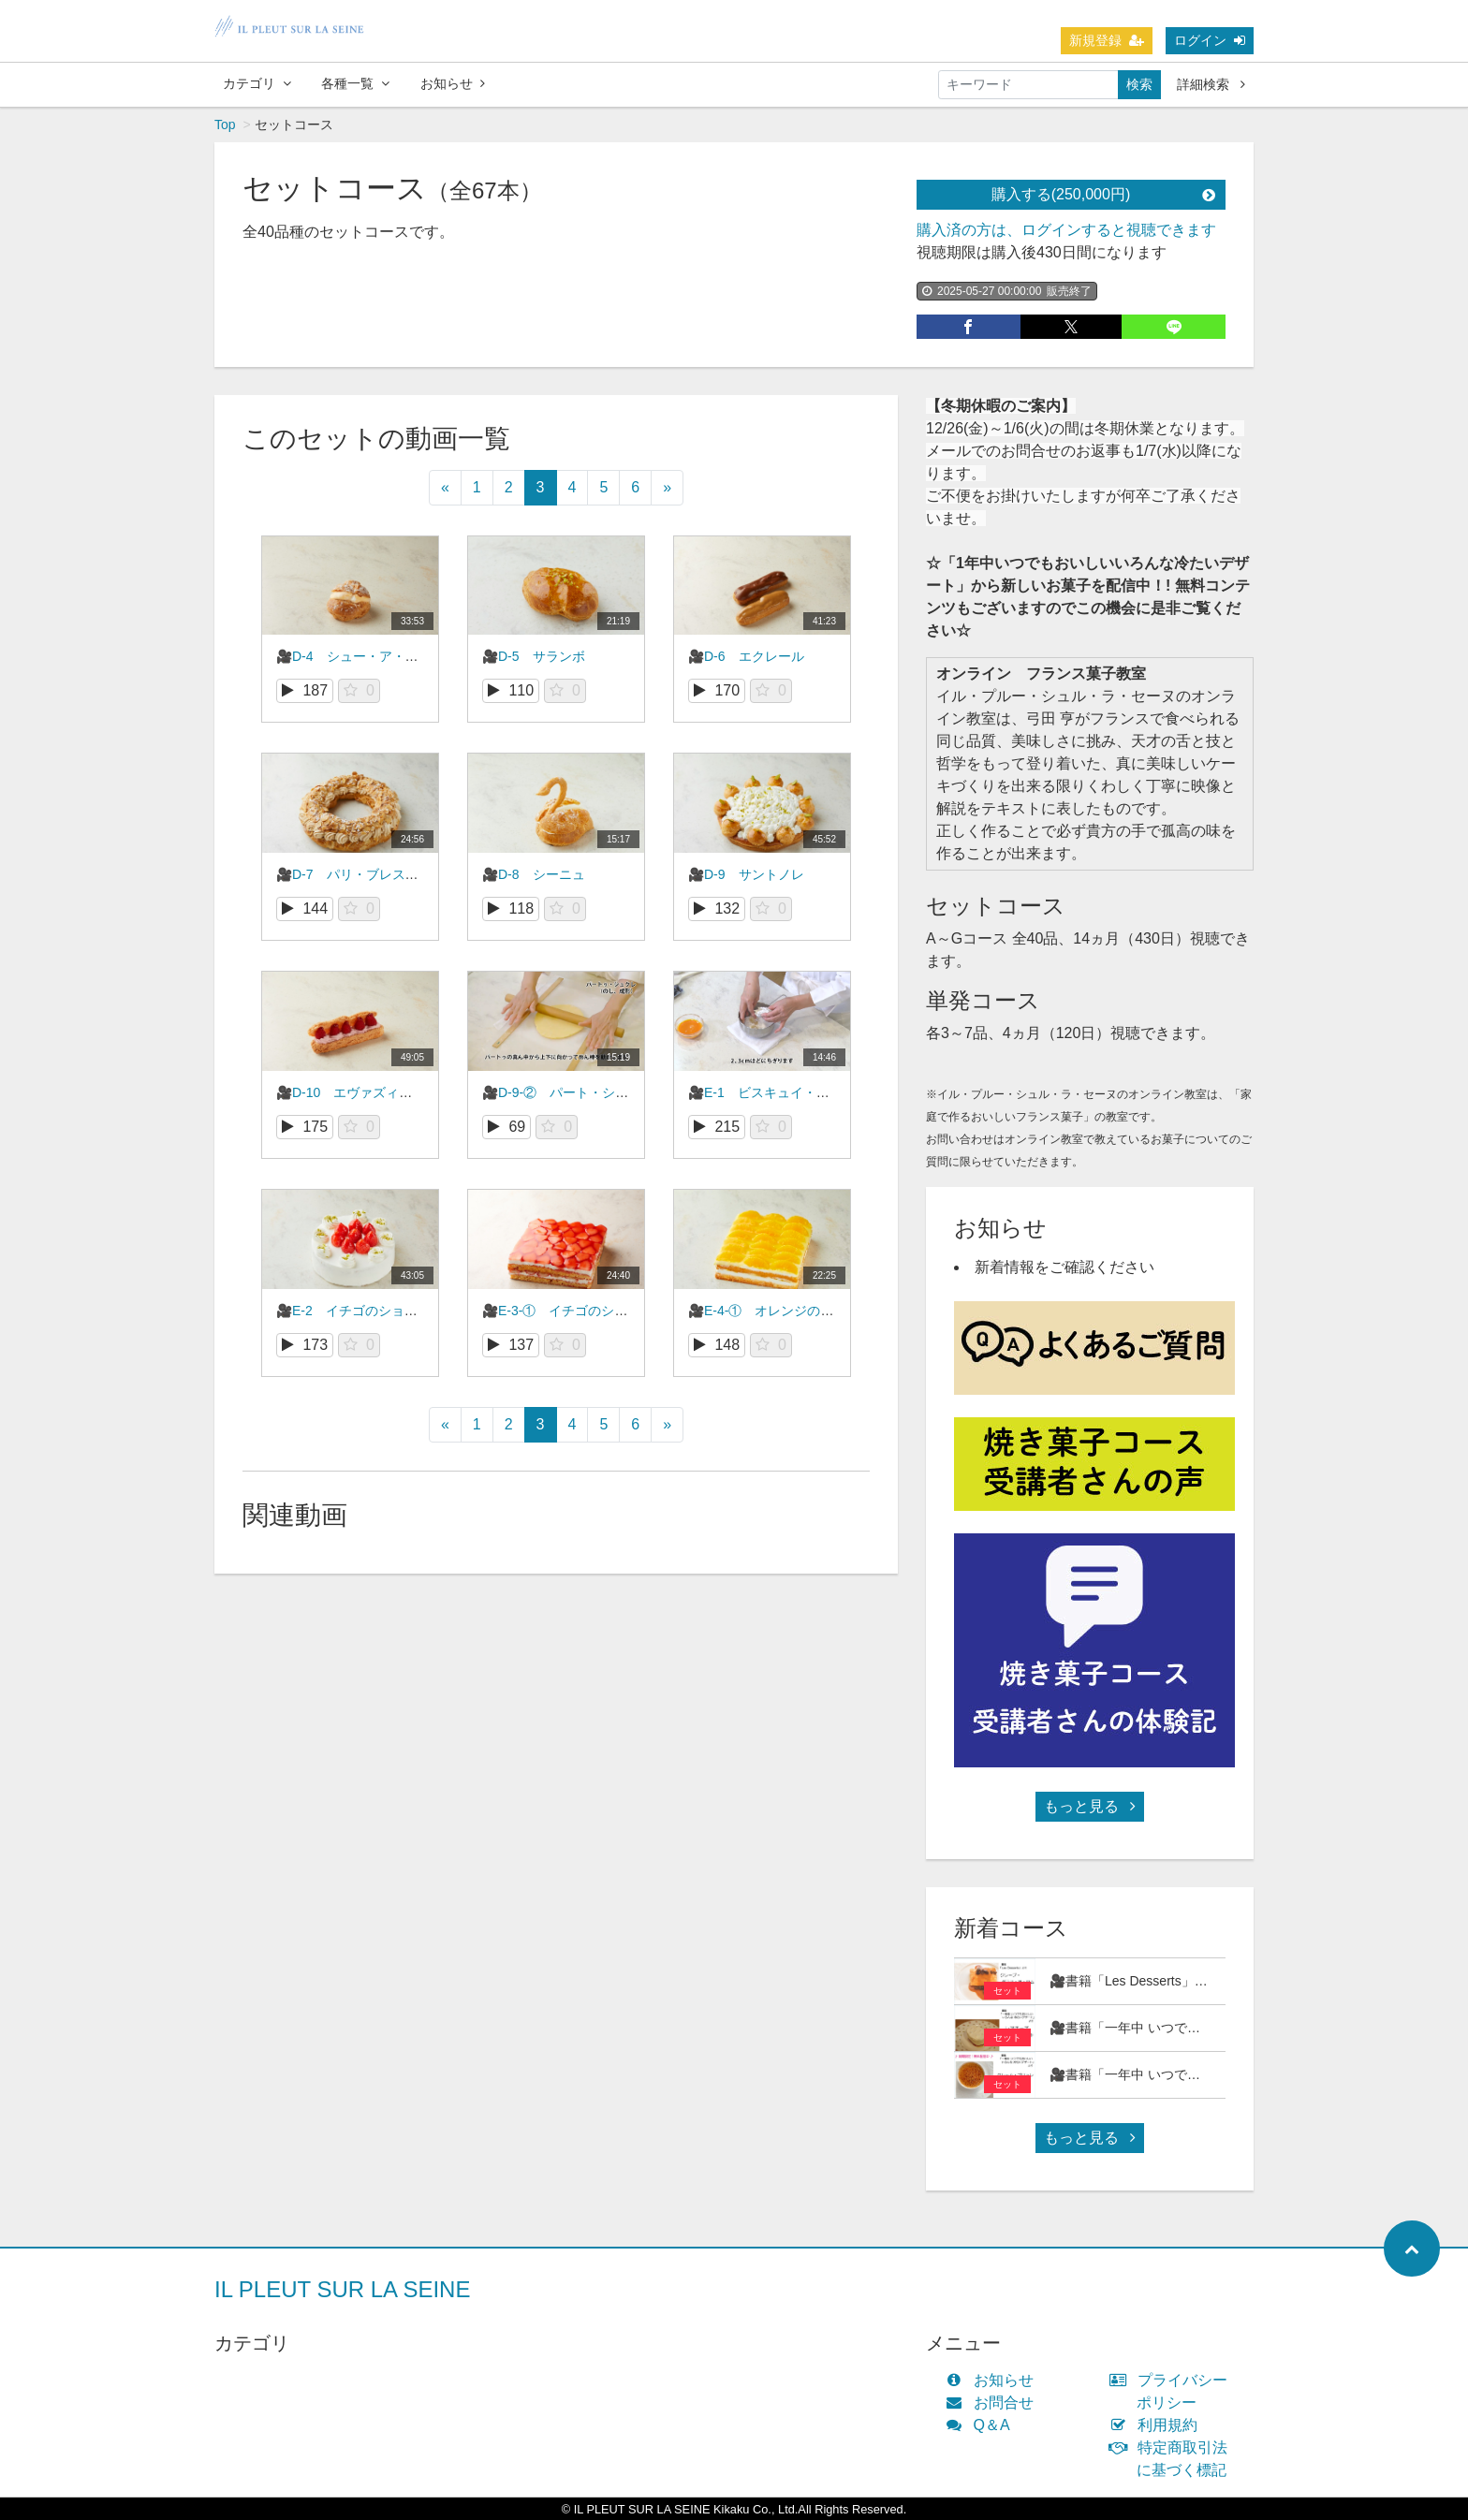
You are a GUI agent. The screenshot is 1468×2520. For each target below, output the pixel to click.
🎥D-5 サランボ (533, 656)
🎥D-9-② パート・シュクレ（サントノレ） (614, 1092)
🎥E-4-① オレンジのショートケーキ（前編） (826, 1310)
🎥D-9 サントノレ (746, 874)
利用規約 (1157, 2425)
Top (225, 124)
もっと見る (1090, 1806)
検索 (1139, 84)
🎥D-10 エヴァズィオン (350, 1092)
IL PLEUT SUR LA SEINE (342, 2289)
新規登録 (1106, 40)
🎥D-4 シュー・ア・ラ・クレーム (380, 656)
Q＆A (982, 2425)
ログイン (1209, 40)
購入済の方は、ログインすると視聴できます (1066, 230)
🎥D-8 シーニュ (533, 874)
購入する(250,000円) (1103, 194)
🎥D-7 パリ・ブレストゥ (354, 874)
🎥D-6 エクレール (746, 656)
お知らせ (452, 83)
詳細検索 (1211, 84)
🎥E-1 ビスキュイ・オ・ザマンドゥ (798, 1092)
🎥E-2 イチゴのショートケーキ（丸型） (399, 1310)
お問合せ (994, 2402)
